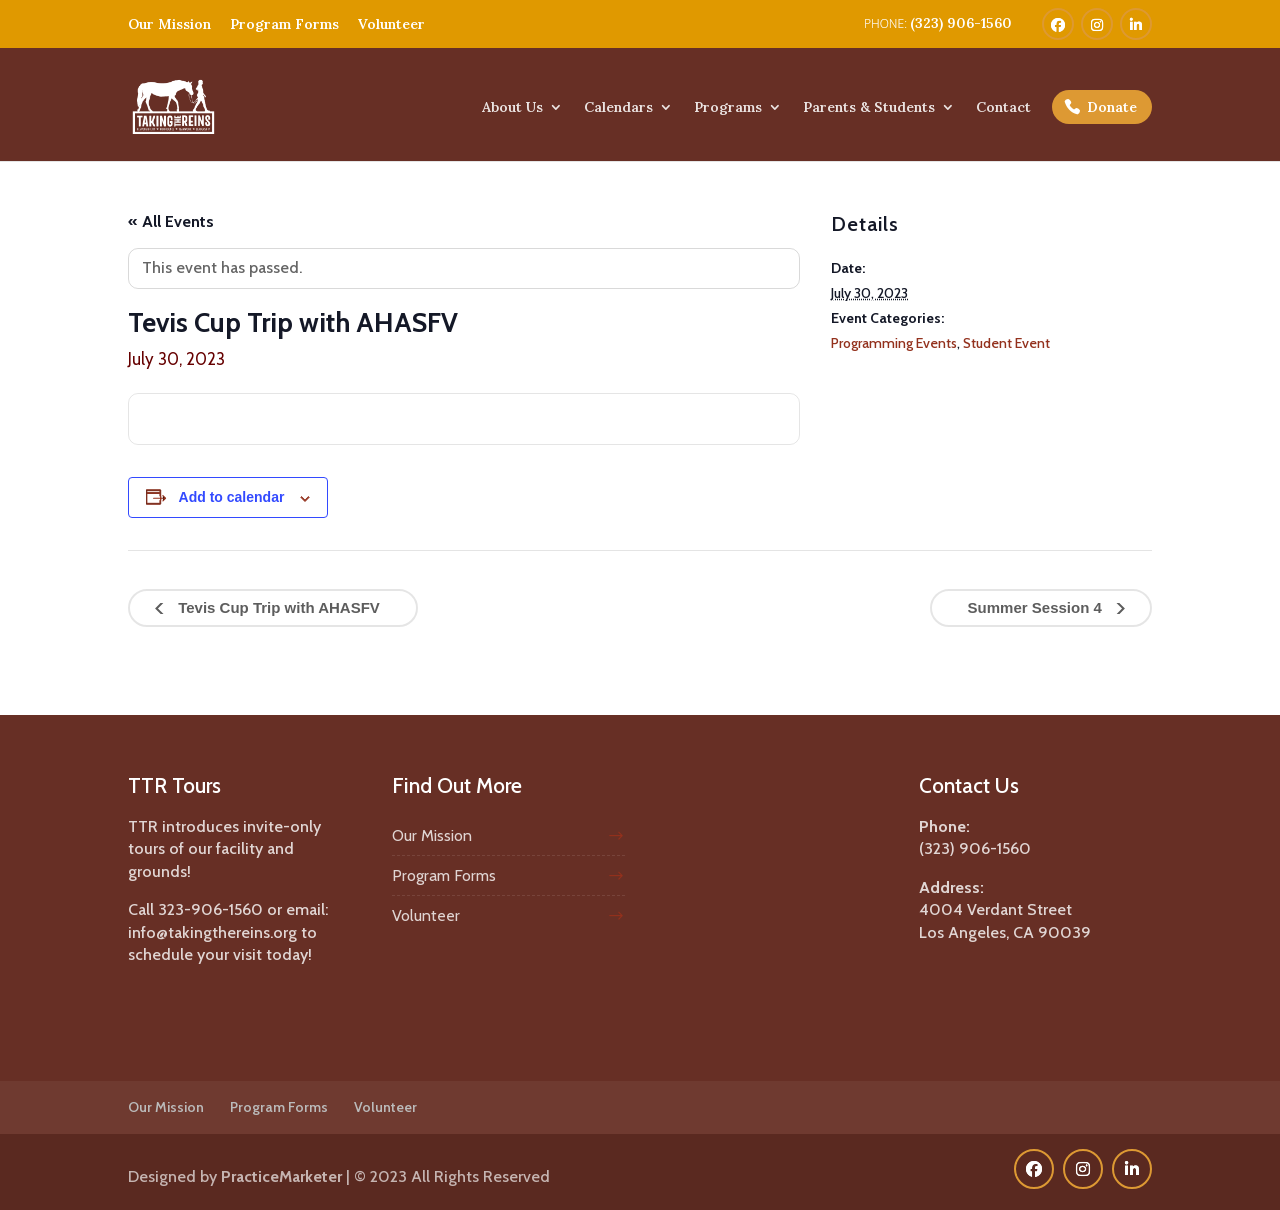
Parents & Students (869, 108)
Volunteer (391, 24)
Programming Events (894, 343)
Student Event (1006, 343)
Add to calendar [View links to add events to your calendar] (232, 497)
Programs (728, 108)
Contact (1003, 108)
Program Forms (284, 24)
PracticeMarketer (281, 1176)
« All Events (171, 221)
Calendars (618, 108)
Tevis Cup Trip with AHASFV (277, 607)
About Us (512, 108)
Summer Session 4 (1037, 607)
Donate (1112, 107)
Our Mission (169, 24)
